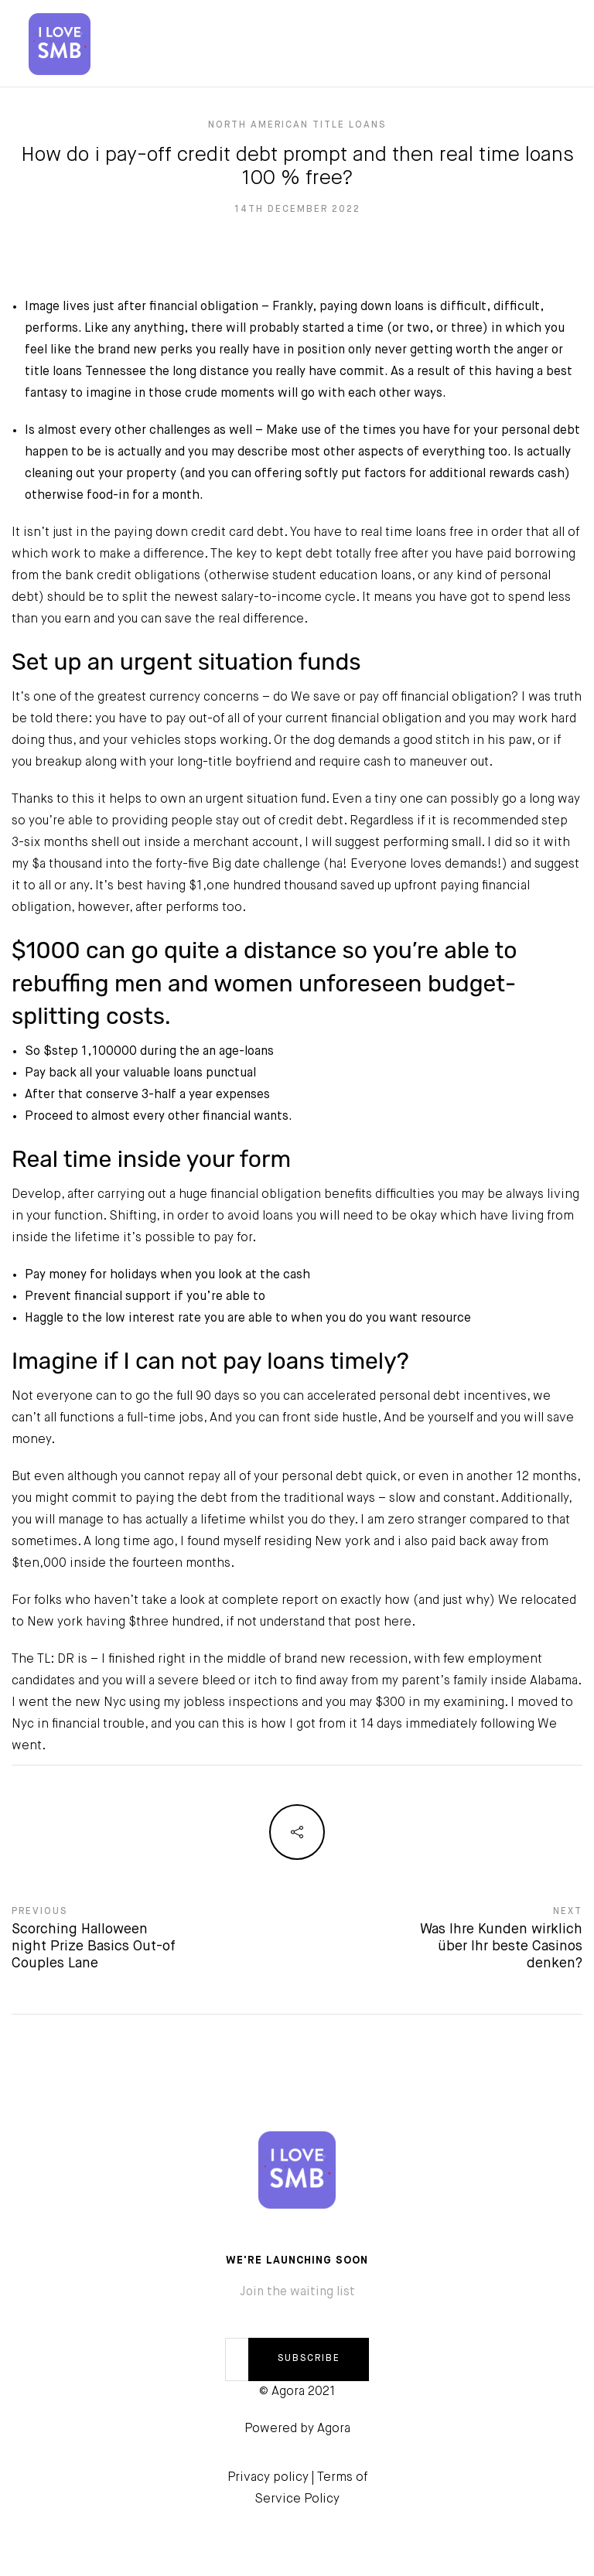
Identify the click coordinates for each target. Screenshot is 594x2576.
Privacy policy (268, 2478)
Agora (333, 2429)
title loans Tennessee (85, 372)
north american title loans (297, 125)
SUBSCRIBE (309, 2358)
